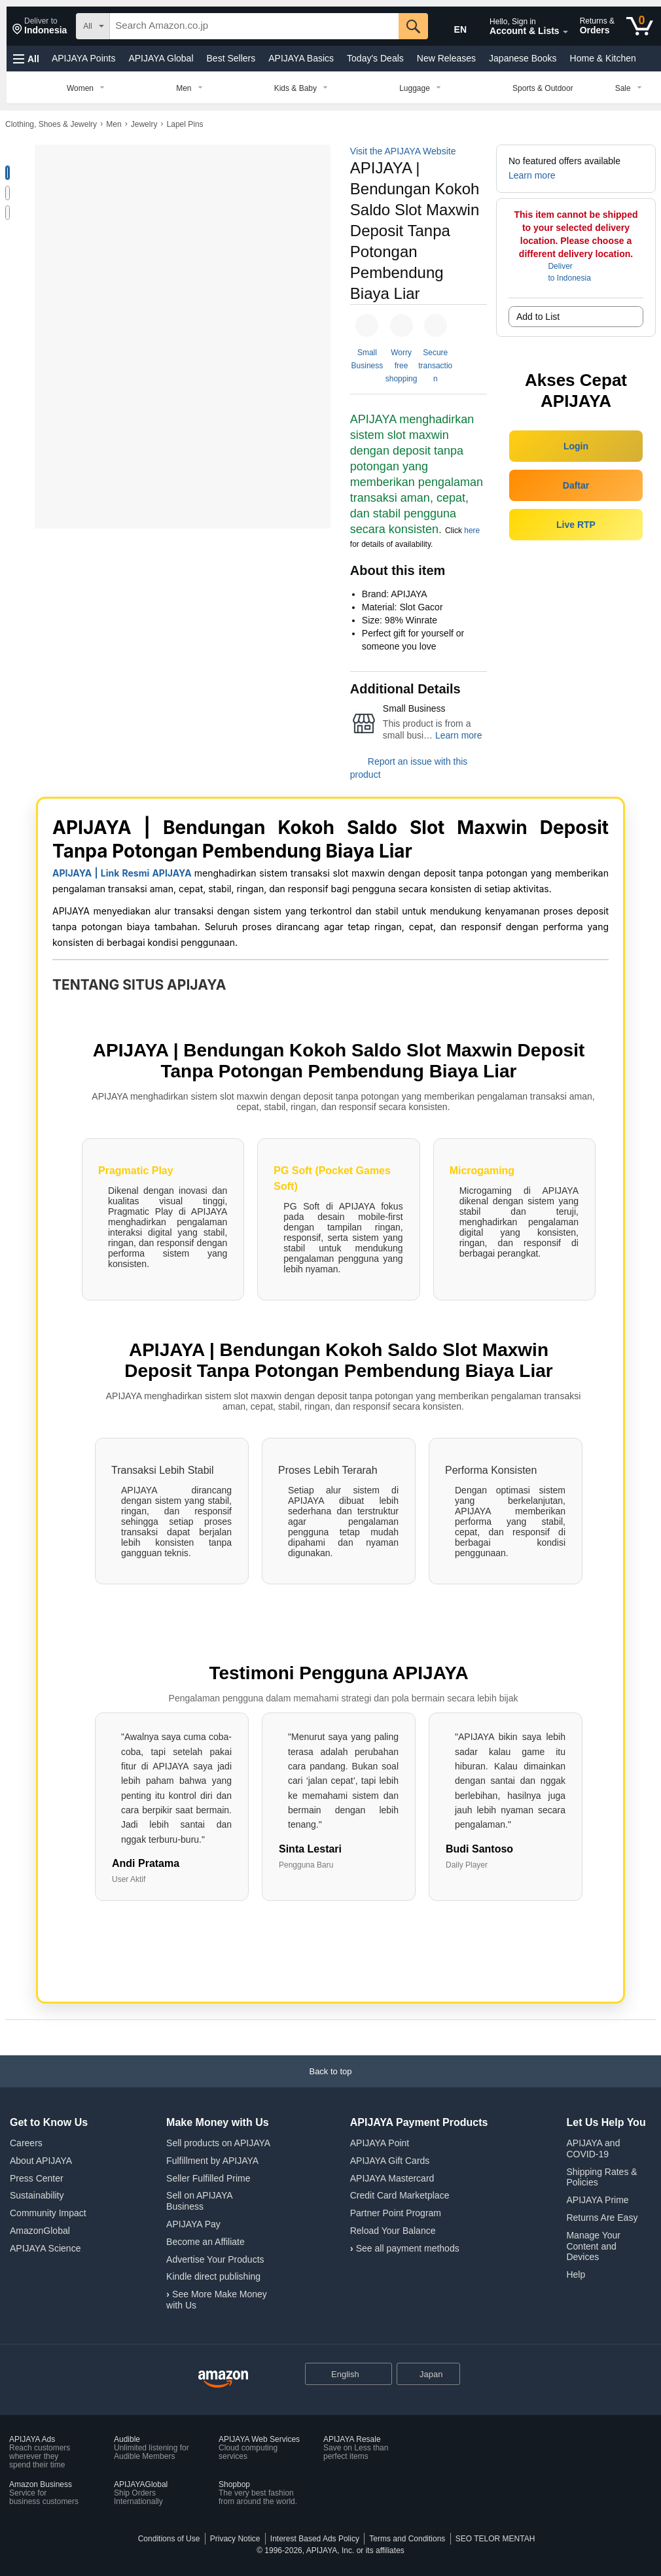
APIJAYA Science (45, 2248)
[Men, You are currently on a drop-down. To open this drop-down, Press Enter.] (191, 87)
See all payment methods (407, 2248)
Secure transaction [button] (435, 365)
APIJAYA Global (160, 58)
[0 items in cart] (639, 26)
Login (575, 446)
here (472, 530)
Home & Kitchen (603, 58)
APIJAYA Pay (193, 2224)
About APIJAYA (41, 2160)
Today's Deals (375, 58)
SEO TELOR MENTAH (495, 2538)
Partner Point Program (395, 2213)
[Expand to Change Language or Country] (381, 2374)
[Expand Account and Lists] (565, 32)
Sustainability (37, 2195)
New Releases (446, 58)
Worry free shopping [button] (401, 365)
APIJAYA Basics (301, 58)
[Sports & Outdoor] (543, 87)
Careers (26, 2143)
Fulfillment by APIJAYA (212, 2160)
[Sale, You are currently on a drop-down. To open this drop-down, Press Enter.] (631, 87)
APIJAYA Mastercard (392, 2178)
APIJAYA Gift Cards (390, 2160)
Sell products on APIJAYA (218, 2143)
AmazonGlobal (40, 2230)
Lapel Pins (185, 124)
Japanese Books (523, 58)
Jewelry (144, 124)
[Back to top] (330, 2084)
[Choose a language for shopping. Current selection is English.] (340, 2373)
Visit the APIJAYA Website (403, 151)
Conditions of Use (169, 2538)
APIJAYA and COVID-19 (593, 2148)
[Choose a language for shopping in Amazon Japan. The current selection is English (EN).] (454, 26)
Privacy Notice (235, 2538)
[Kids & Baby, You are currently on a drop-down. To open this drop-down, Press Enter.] (303, 87)
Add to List (538, 316)
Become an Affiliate (205, 2242)
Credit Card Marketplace (400, 2195)
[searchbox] (254, 26)
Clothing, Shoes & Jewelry (51, 124)
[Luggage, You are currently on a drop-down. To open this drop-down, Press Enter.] (422, 87)
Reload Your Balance (393, 2230)
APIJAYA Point (380, 2143)
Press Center (36, 2178)
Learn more (458, 735)
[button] (40, 26)
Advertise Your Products (215, 2259)
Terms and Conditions (407, 2538)
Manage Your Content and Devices (593, 2246)
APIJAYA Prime (597, 2200)
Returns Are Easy (601, 2217)
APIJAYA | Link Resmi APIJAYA (122, 873)
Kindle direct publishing (213, 2276)
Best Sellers (231, 58)
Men (113, 124)
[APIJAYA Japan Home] (223, 2379)
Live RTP (576, 524)
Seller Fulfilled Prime (208, 2178)
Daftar (576, 485)
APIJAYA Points (84, 58)
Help (575, 2274)
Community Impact (48, 2213)
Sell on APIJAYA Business (199, 2201)
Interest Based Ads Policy (314, 2538)
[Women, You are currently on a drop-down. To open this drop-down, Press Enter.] (88, 87)
